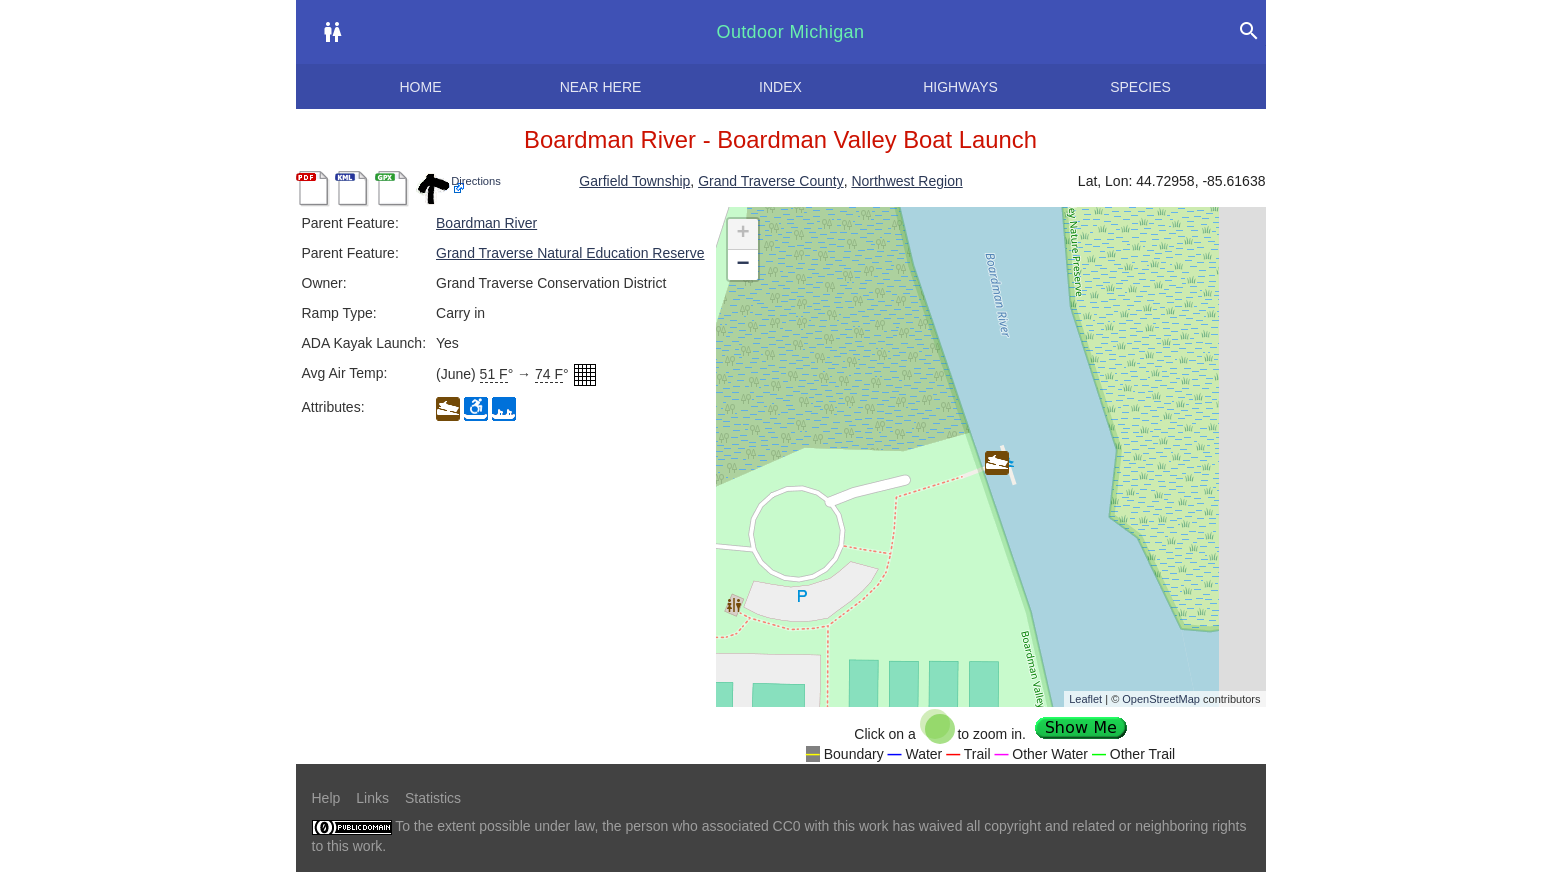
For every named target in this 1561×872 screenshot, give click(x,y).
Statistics (433, 798)
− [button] (742, 265)
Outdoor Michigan (791, 32)
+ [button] (742, 234)
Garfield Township (634, 181)
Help (326, 798)
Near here (601, 87)
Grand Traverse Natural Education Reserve (570, 253)
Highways (960, 87)
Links (372, 798)
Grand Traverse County (771, 181)
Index (780, 87)
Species (1140, 87)
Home (421, 87)
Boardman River (486, 223)
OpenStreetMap (1161, 699)
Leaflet (1085, 699)
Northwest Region (906, 181)
